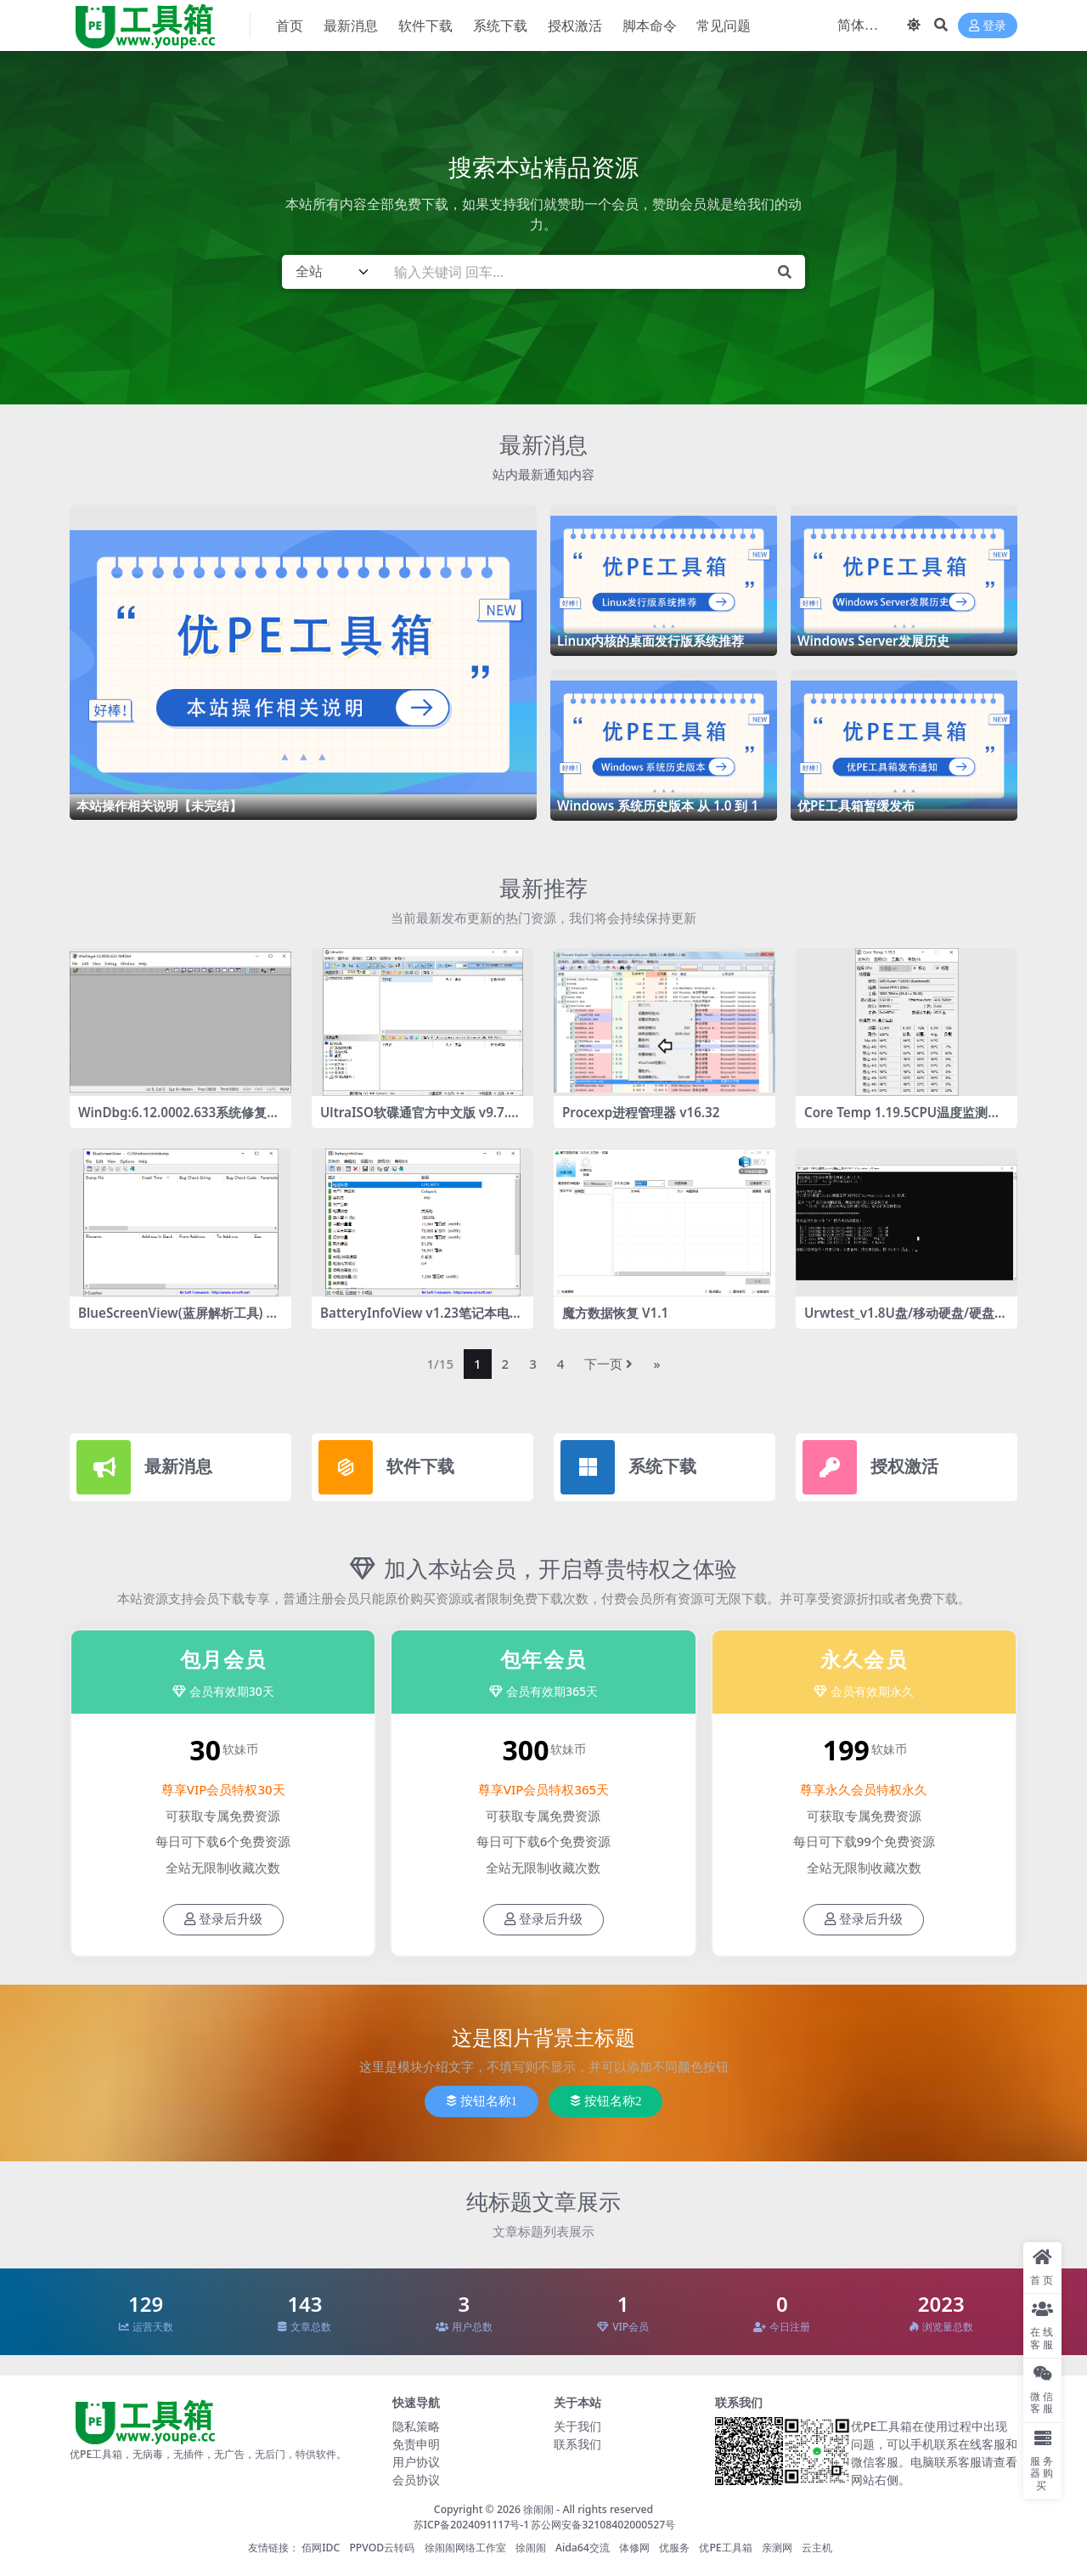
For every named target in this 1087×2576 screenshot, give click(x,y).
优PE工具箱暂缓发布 (856, 805)
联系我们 (577, 2444)
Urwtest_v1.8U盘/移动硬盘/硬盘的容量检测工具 (905, 1320)
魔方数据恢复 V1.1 (615, 1312)
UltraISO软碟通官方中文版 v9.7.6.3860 (419, 1120)
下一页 (608, 1363)
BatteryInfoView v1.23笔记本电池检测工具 (421, 1320)
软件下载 (420, 1466)
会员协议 (416, 2479)
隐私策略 (416, 2426)
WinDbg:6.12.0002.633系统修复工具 (178, 1120)
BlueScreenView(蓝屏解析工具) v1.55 (175, 1320)
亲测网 (777, 2547)
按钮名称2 (606, 2101)
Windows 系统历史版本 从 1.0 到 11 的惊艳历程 (661, 813)
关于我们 (577, 2426)
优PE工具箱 (725, 2547)
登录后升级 (223, 1919)
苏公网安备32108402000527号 (603, 2524)
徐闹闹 (538, 2509)
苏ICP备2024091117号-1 (472, 2524)
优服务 (674, 2547)
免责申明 (416, 2444)
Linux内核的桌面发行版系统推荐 (650, 640)
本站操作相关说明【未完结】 (159, 805)
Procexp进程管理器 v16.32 (640, 1112)
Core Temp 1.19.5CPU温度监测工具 (902, 1120)
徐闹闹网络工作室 (465, 2547)
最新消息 (543, 444)
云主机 (817, 2547)
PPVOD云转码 (381, 2547)
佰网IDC (320, 2547)
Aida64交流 (582, 2547)
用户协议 (416, 2462)
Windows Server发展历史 (873, 640)
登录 (987, 26)
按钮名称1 (482, 2101)
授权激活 (904, 1466)
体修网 (634, 2547)
